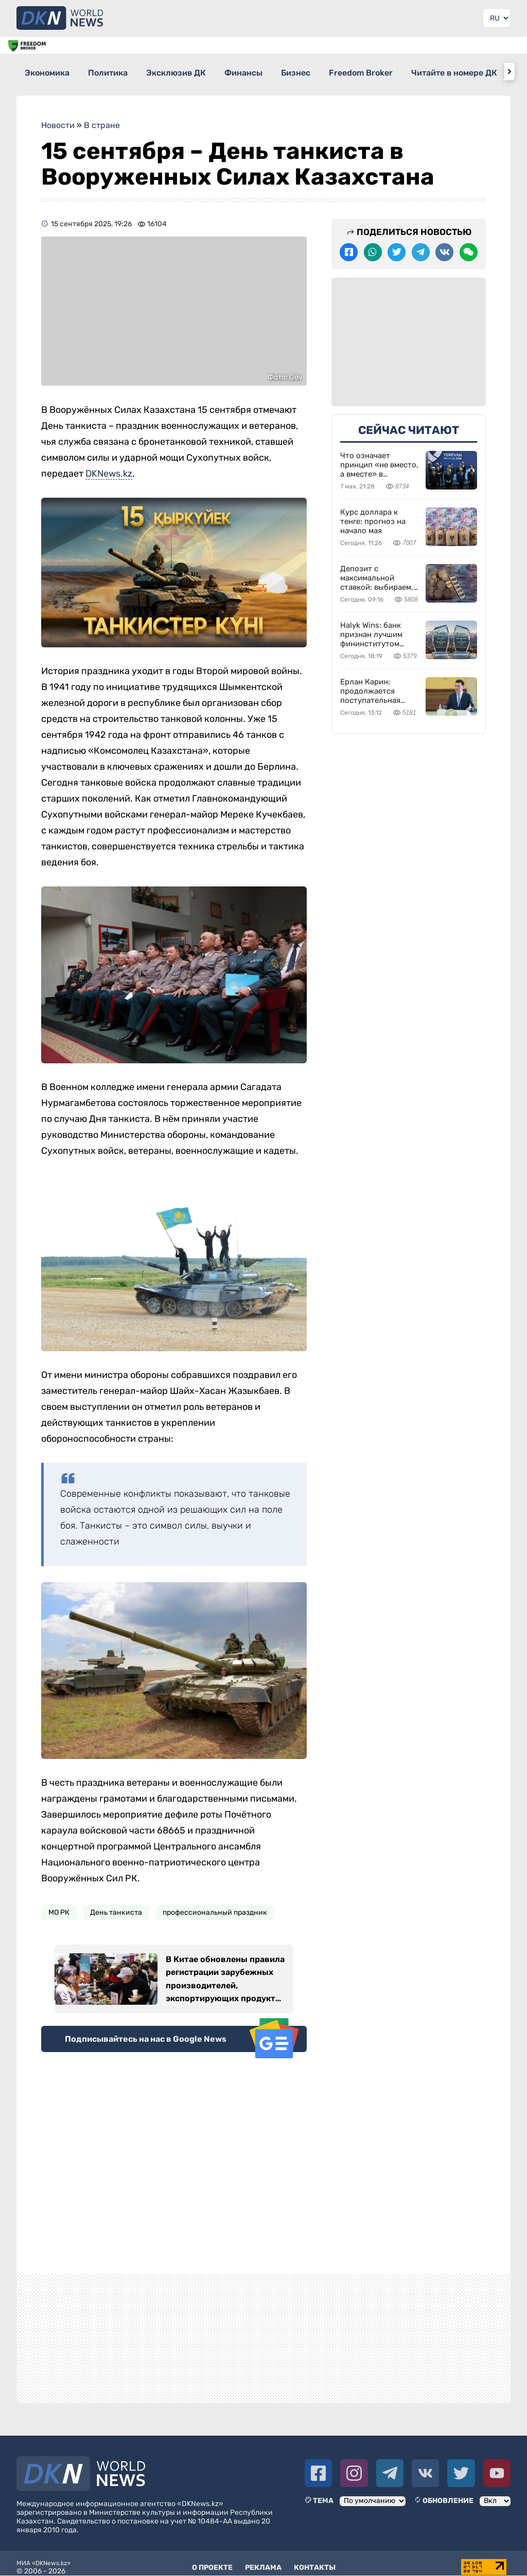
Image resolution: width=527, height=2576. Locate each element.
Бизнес (333, 71)
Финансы (272, 71)
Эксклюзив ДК (195, 71)
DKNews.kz (108, 466)
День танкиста (116, 1905)
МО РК (58, 1905)
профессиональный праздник (215, 1905)
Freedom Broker (408, 71)
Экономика (47, 71)
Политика (117, 71)
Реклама (263, 2560)
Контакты (315, 2560)
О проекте (212, 2560)
